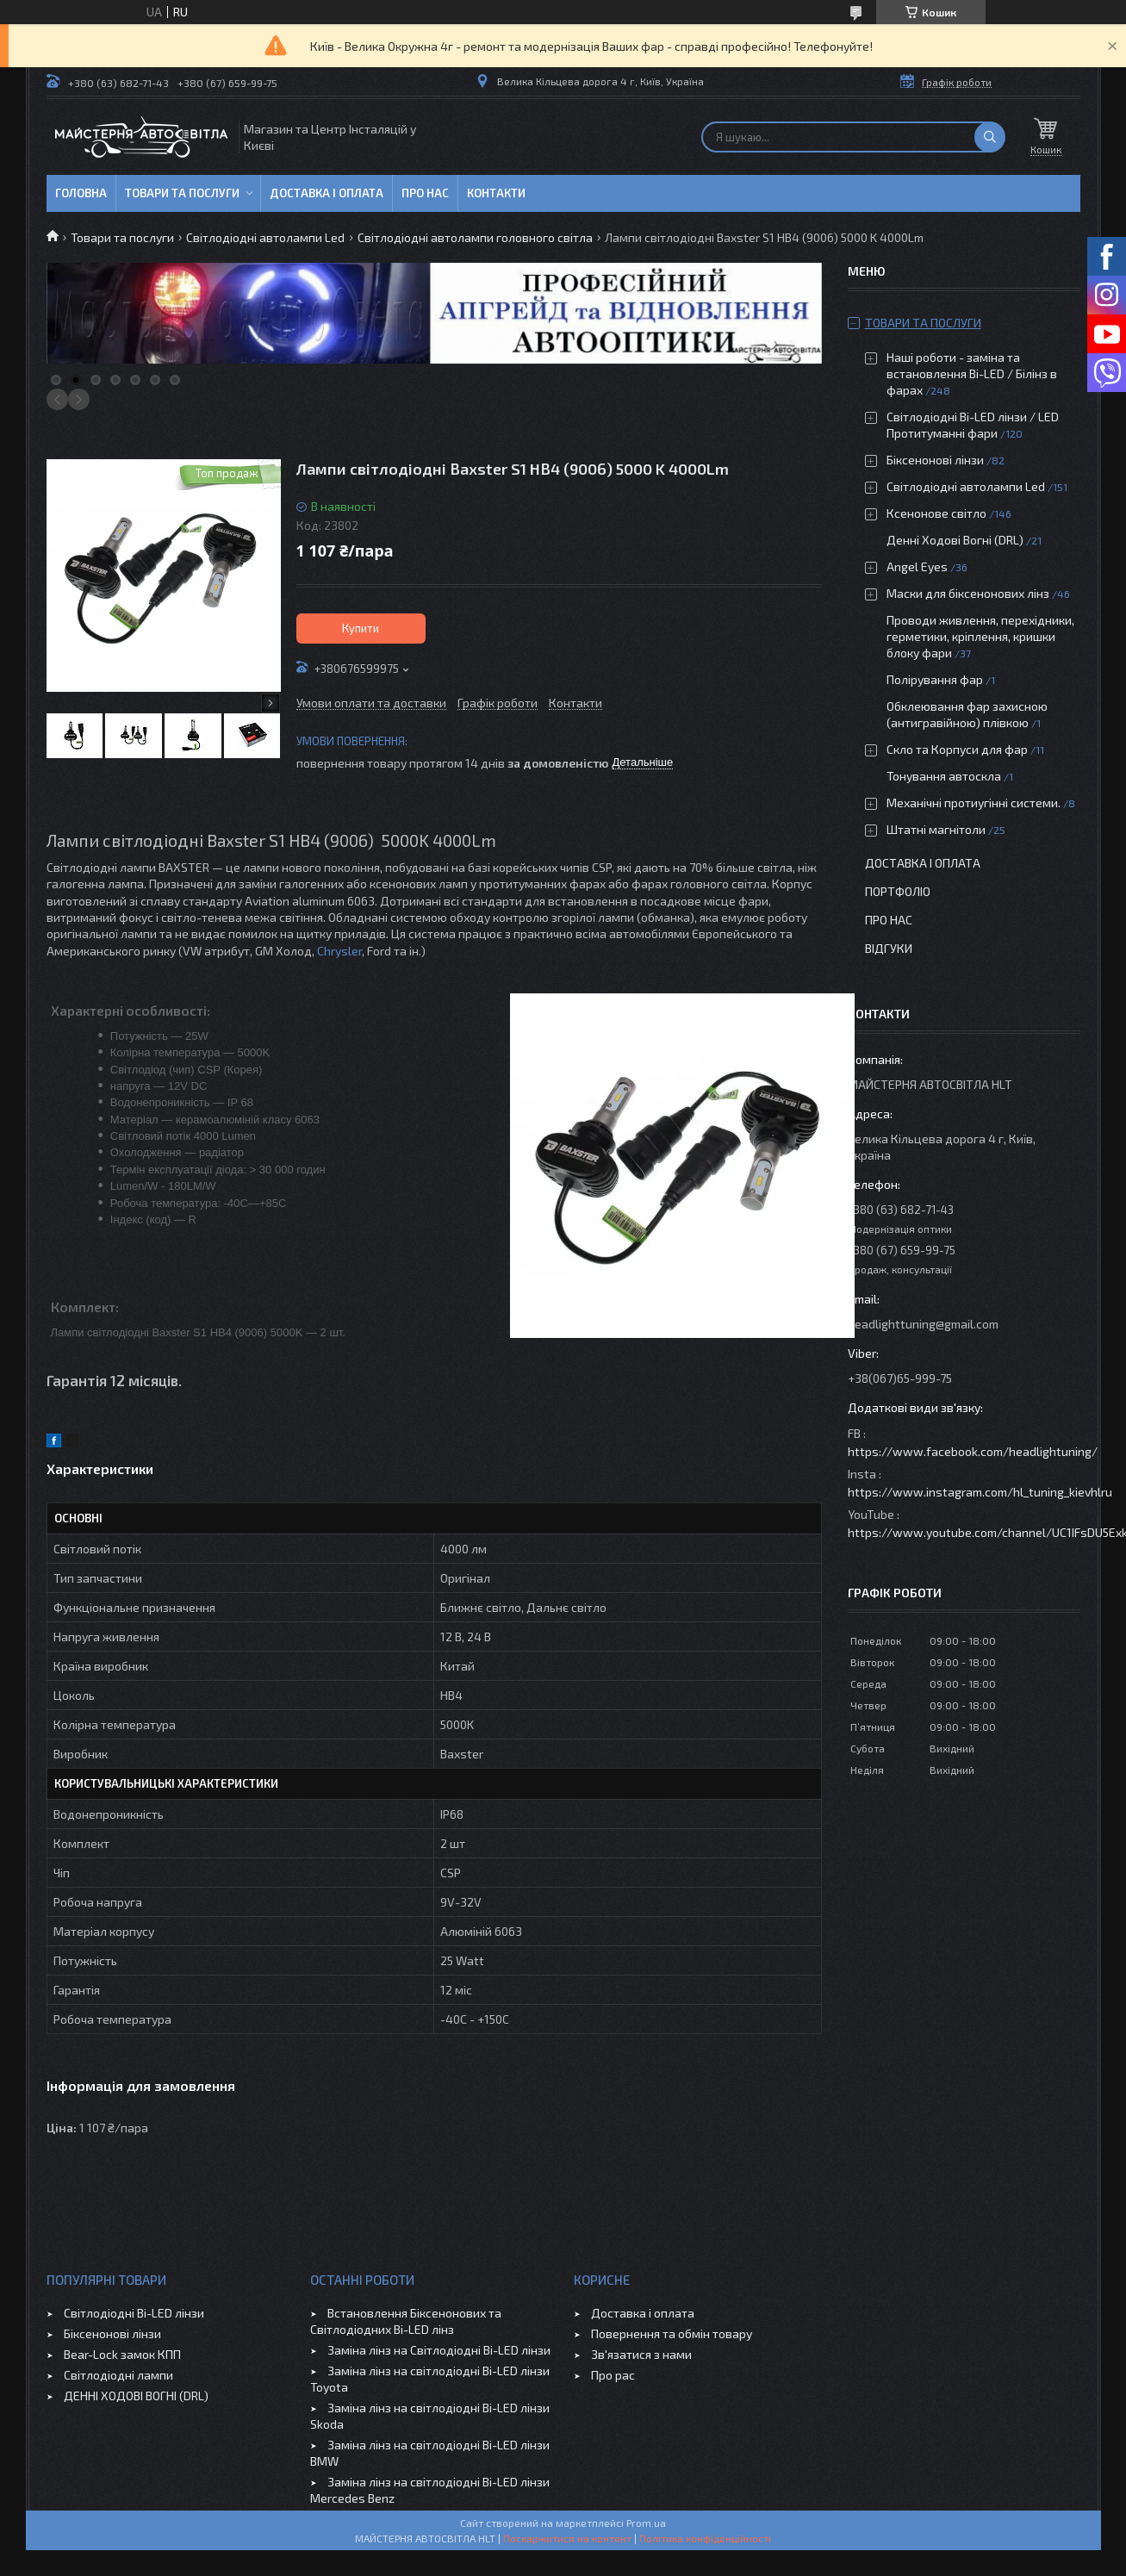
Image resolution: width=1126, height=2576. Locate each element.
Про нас (425, 193)
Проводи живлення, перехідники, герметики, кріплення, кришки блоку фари (980, 636)
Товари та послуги (182, 193)
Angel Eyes (917, 566)
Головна (81, 193)
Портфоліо (897, 891)
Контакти (496, 193)
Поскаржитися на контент (567, 2538)
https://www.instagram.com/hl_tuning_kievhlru (980, 1491)
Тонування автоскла (943, 775)
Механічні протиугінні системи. (973, 802)
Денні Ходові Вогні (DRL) (954, 539)
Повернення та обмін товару (671, 2333)
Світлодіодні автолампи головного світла (475, 237)
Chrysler (339, 950)
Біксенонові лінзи (935, 459)
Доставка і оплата (326, 193)
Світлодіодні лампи (118, 2375)
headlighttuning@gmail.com (923, 1323)
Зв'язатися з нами (641, 2354)
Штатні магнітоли (936, 829)
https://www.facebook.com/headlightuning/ (973, 1451)
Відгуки (888, 948)
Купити (360, 628)
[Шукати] (989, 136)
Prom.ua (646, 2523)
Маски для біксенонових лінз (967, 593)
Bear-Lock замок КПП (122, 2354)
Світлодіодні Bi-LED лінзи (134, 2312)
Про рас (613, 2375)
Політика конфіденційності (705, 2538)
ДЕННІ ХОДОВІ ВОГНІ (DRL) (136, 2395)
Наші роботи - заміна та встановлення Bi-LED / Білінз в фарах (971, 373)
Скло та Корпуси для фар (957, 749)
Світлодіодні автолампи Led (265, 237)
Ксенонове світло (936, 513)
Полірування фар (934, 679)
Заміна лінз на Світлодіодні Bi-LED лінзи (439, 2350)
